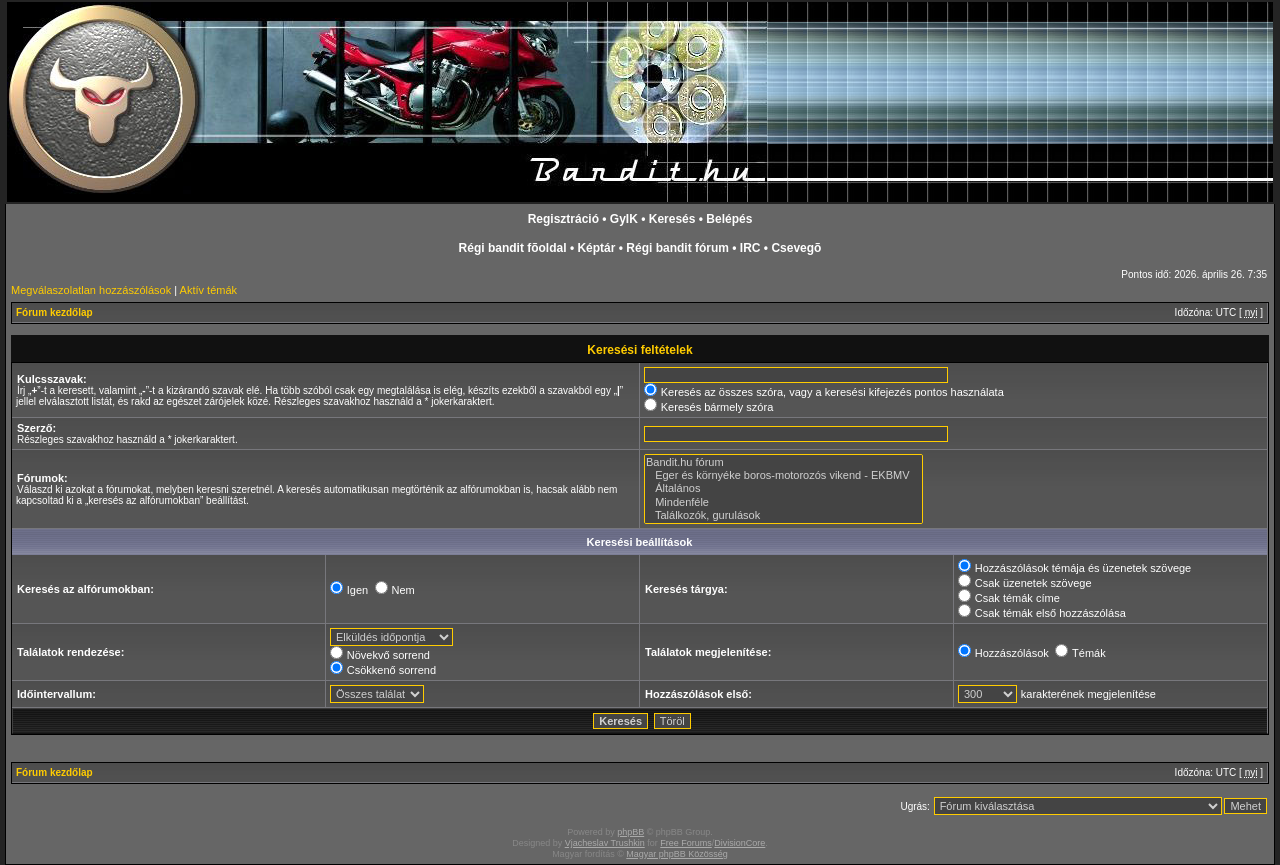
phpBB (630, 832)
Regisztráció (563, 219)
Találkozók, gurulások (783, 515)
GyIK (624, 219)
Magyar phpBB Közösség (677, 854)
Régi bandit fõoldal (513, 248)
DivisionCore (739, 843)
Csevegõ (796, 248)
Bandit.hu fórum (783, 462)
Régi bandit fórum (677, 248)
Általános (783, 488)
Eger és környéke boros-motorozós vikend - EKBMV (783, 475)
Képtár (596, 248)
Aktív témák (208, 290)
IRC (750, 248)
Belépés (729, 219)
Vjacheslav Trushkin (605, 843)
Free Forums (686, 843)
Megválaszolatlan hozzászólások (91, 290)
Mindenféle (783, 502)
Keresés (672, 219)
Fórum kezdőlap (54, 312)
